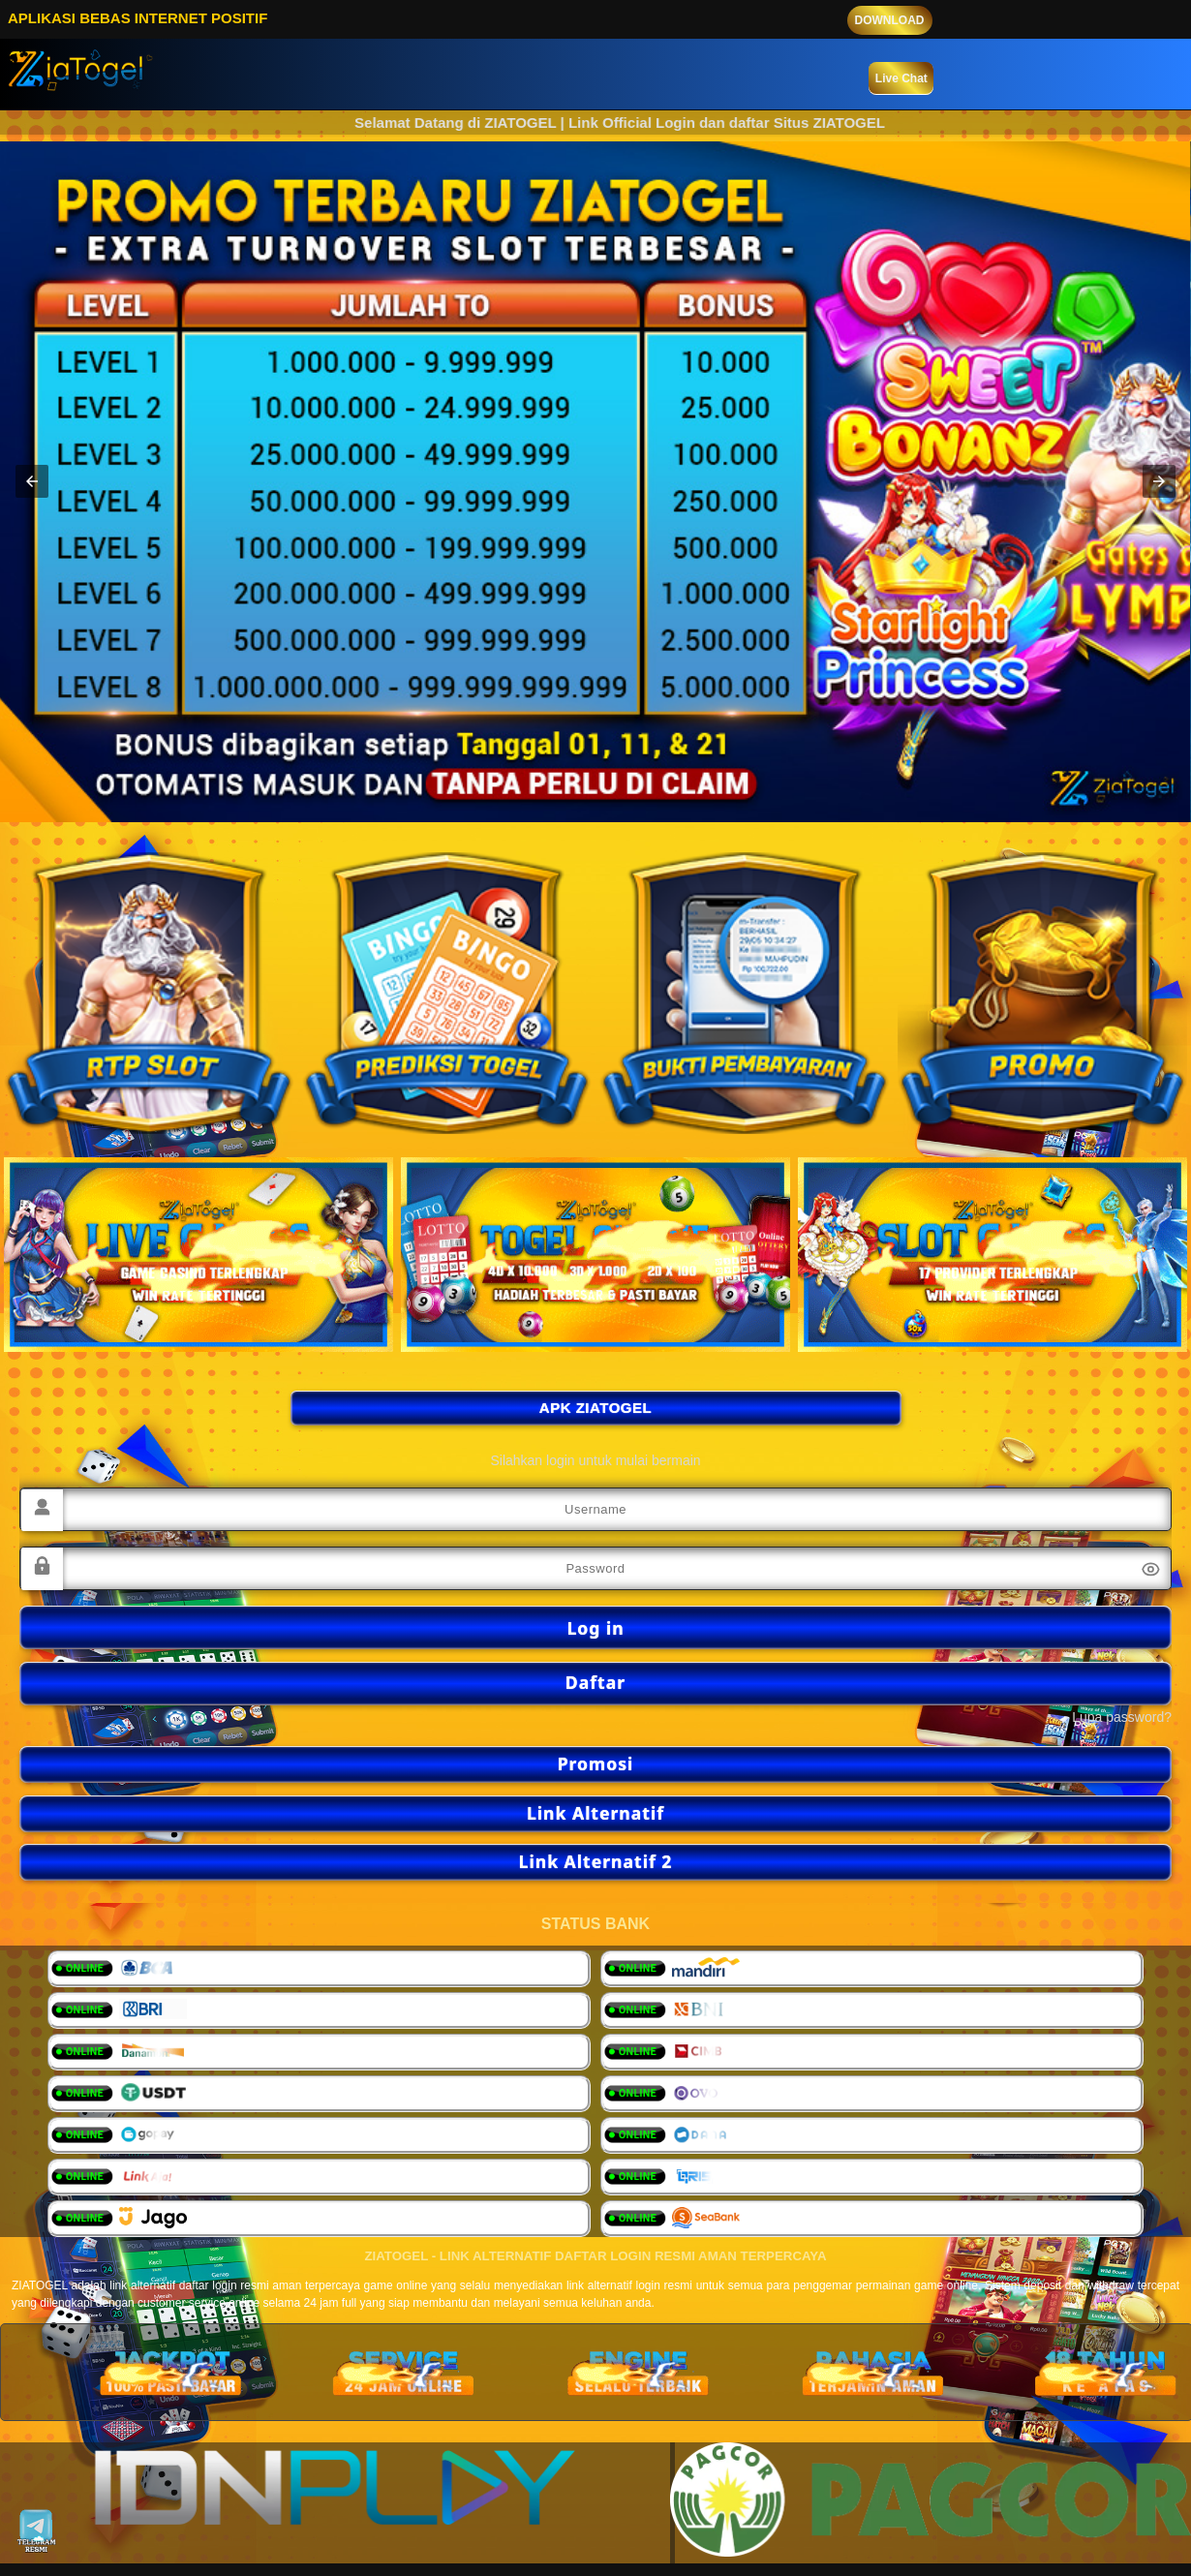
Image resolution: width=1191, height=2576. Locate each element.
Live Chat (901, 78)
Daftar (595, 1682)
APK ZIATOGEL (595, 1407)
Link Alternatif (595, 1813)
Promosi (596, 1763)
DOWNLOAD (890, 20)
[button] (31, 481)
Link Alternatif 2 (596, 1861)
